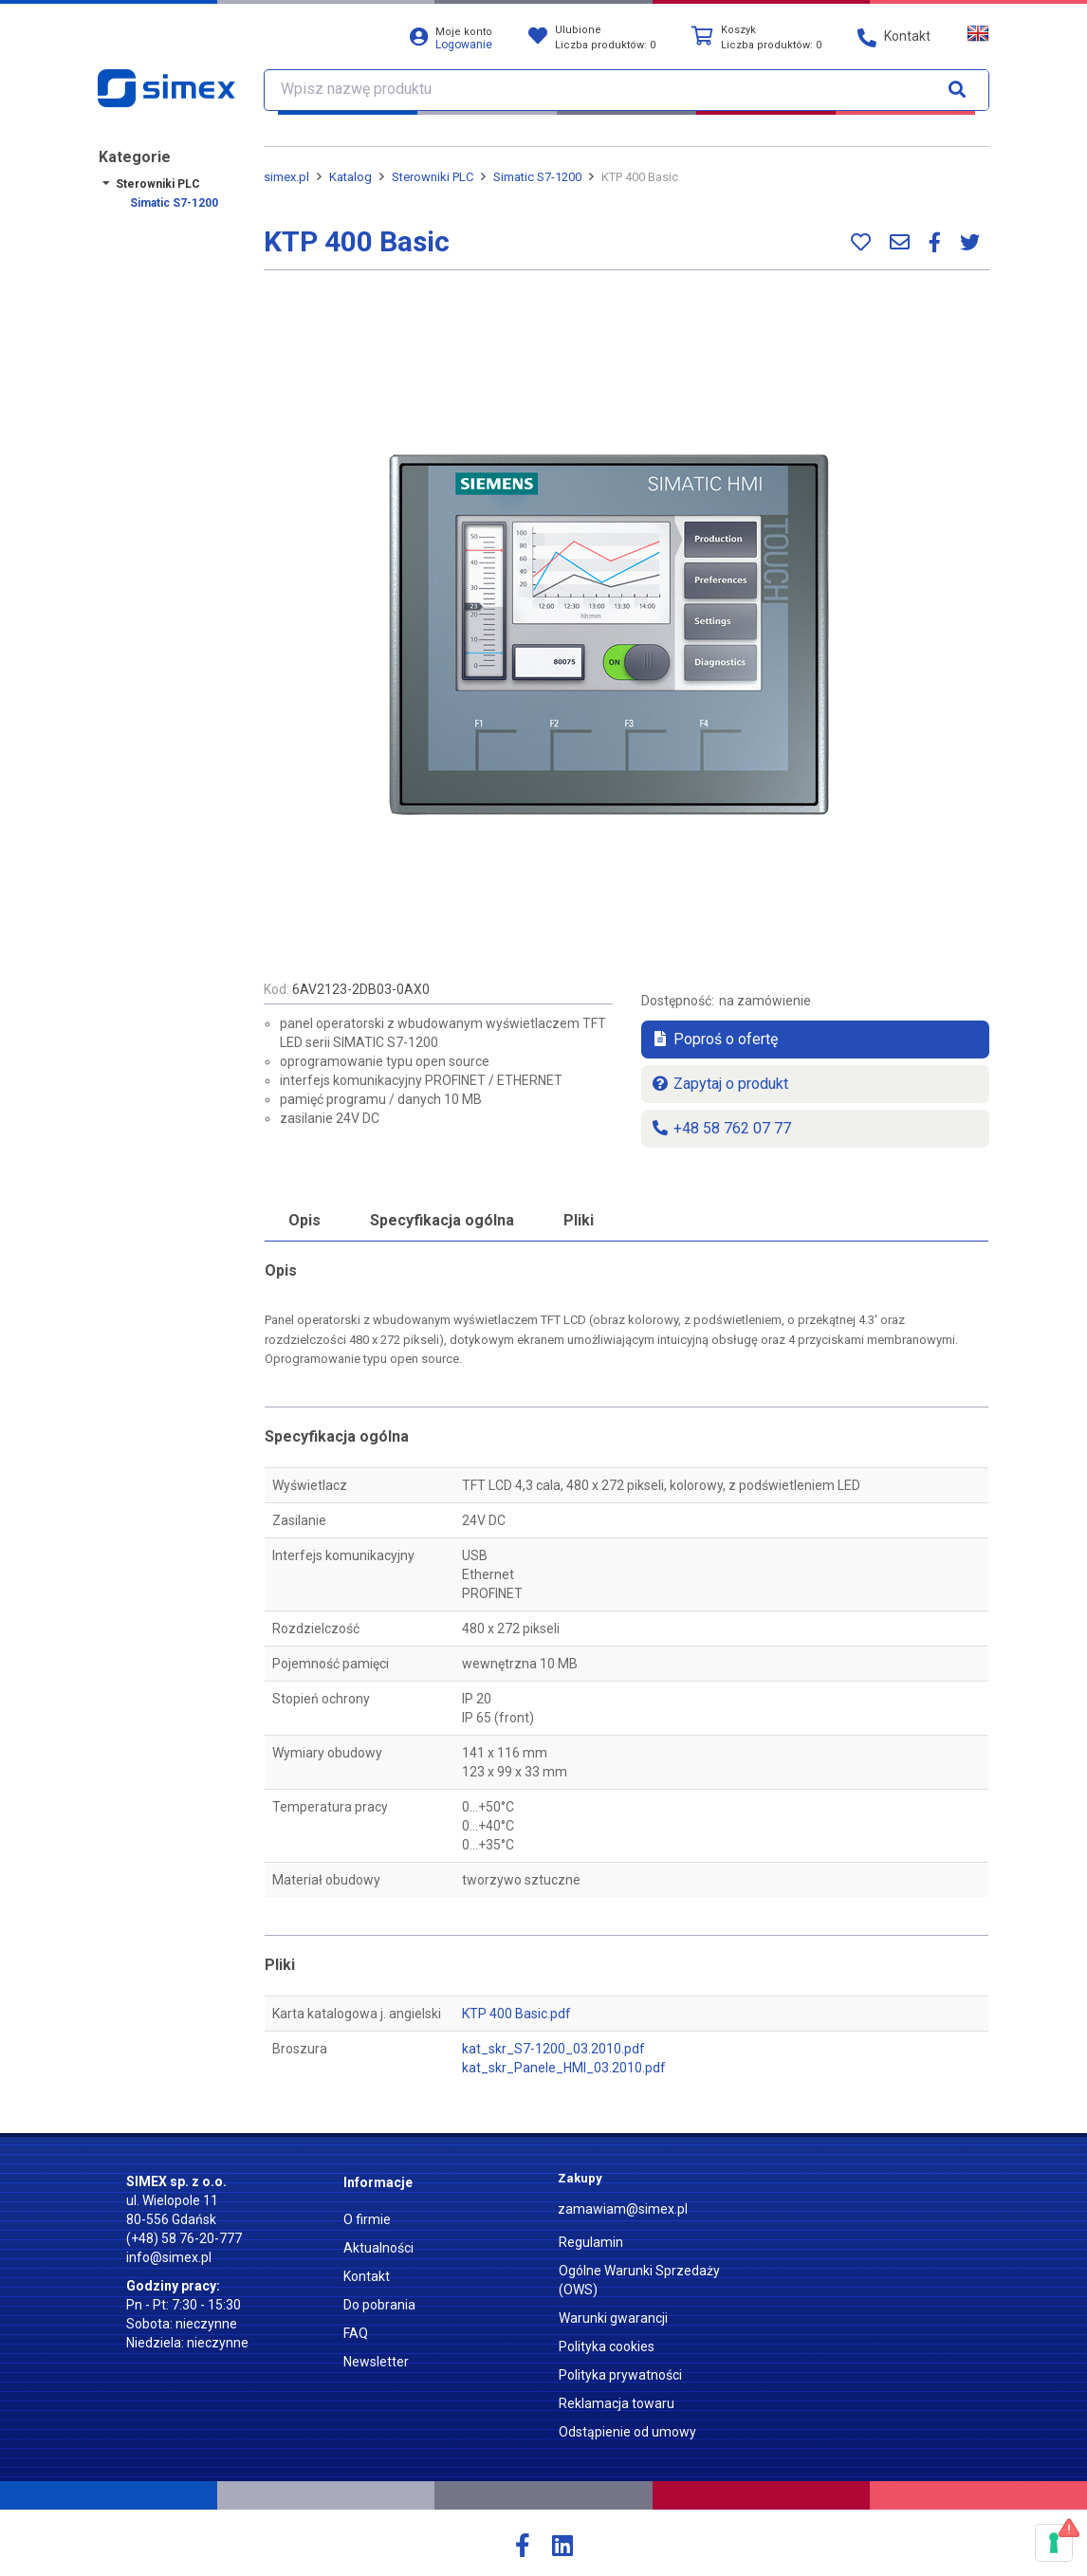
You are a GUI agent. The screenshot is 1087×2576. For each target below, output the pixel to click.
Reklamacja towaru (616, 2403)
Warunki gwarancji (613, 2318)
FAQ (355, 2333)
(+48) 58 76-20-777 (184, 2238)
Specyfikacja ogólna (442, 1220)
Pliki (578, 1220)
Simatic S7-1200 (174, 203)
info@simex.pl (169, 2257)
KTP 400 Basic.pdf (516, 2013)
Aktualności (378, 2247)
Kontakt (366, 2276)
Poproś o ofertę (714, 1039)
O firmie (367, 2219)
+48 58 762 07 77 (721, 1128)
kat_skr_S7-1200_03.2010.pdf (553, 2048)
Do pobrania (379, 2304)
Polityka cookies (606, 2346)
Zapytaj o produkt (719, 1084)
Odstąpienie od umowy (627, 2431)
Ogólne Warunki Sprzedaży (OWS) (639, 2280)
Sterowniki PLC (158, 184)
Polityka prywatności (620, 2375)
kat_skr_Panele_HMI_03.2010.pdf (564, 2067)
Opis (304, 1220)
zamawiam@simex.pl (623, 2209)
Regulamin (591, 2242)
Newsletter (376, 2361)
